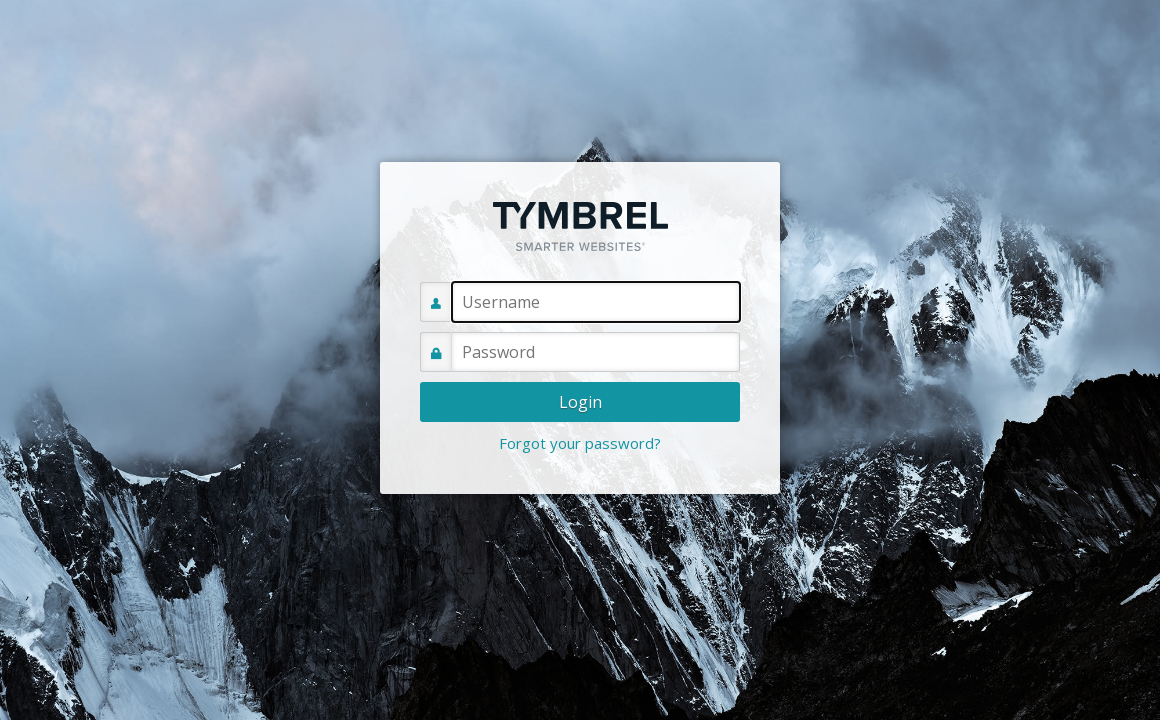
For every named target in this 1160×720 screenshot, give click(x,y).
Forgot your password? (580, 443)
